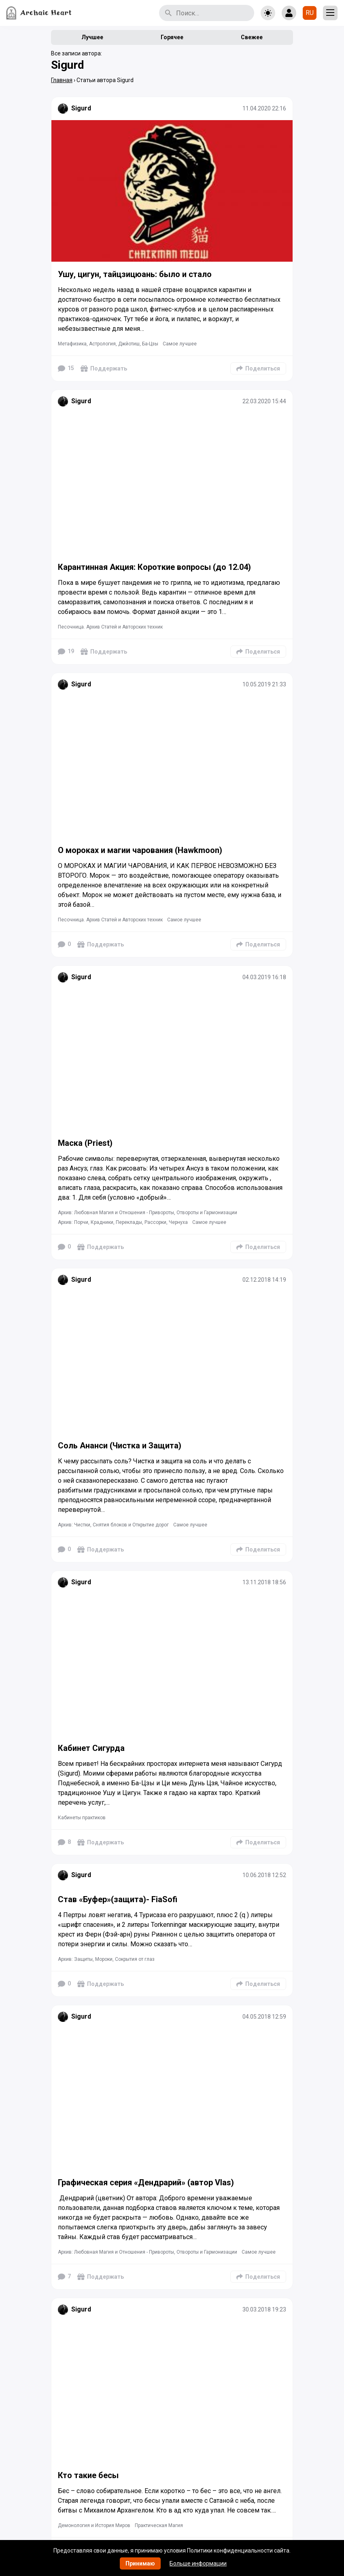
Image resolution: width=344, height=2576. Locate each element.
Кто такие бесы (88, 2475)
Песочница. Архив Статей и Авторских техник (110, 627)
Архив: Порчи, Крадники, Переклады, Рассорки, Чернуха (123, 1222)
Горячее (172, 37)
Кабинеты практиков (82, 1817)
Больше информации (198, 2563)
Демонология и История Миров (94, 2525)
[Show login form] (289, 13)
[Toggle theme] (268, 13)
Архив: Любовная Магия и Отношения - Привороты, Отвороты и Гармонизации (147, 1212)
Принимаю (140, 2563)
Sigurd (81, 108)
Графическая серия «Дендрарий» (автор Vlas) (146, 2182)
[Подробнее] (172, 191)
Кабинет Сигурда (91, 1748)
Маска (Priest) (85, 1143)
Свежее (252, 37)
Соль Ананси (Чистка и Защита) (119, 1445)
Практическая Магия (159, 2525)
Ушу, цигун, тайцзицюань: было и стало (135, 274)
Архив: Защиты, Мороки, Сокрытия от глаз (106, 1959)
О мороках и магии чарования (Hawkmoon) (140, 850)
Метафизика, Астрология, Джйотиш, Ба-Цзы (108, 344)
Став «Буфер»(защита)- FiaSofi (118, 1899)
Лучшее (92, 37)
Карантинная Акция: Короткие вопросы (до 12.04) (154, 567)
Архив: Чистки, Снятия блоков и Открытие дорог (113, 1525)
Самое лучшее (180, 344)
